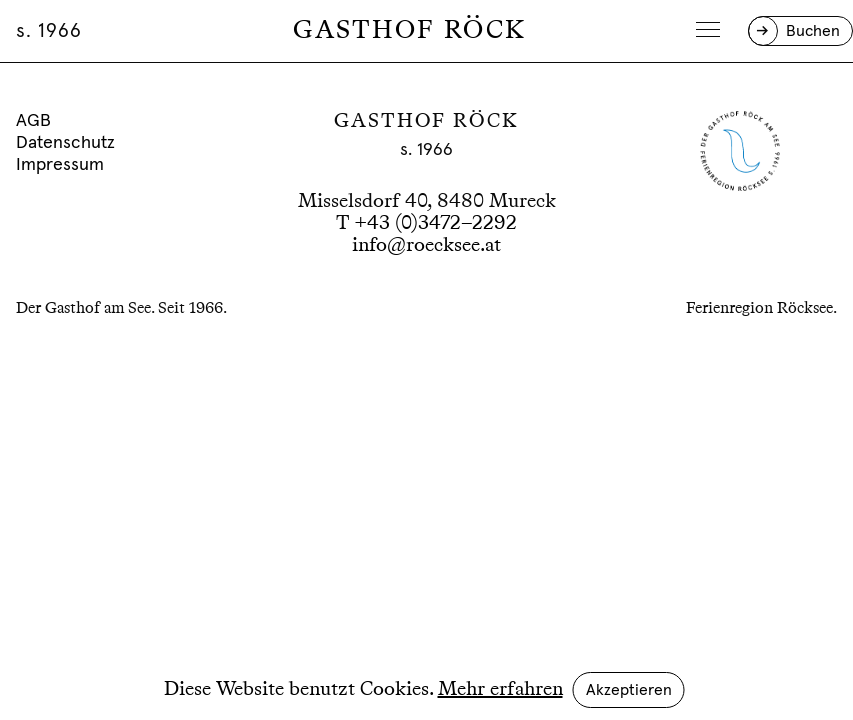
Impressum (60, 165)
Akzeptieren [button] (629, 690)
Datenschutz (65, 143)
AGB (33, 121)
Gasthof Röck (409, 31)
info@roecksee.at (426, 246)
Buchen (813, 31)
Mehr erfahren (500, 690)
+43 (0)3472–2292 (435, 224)
